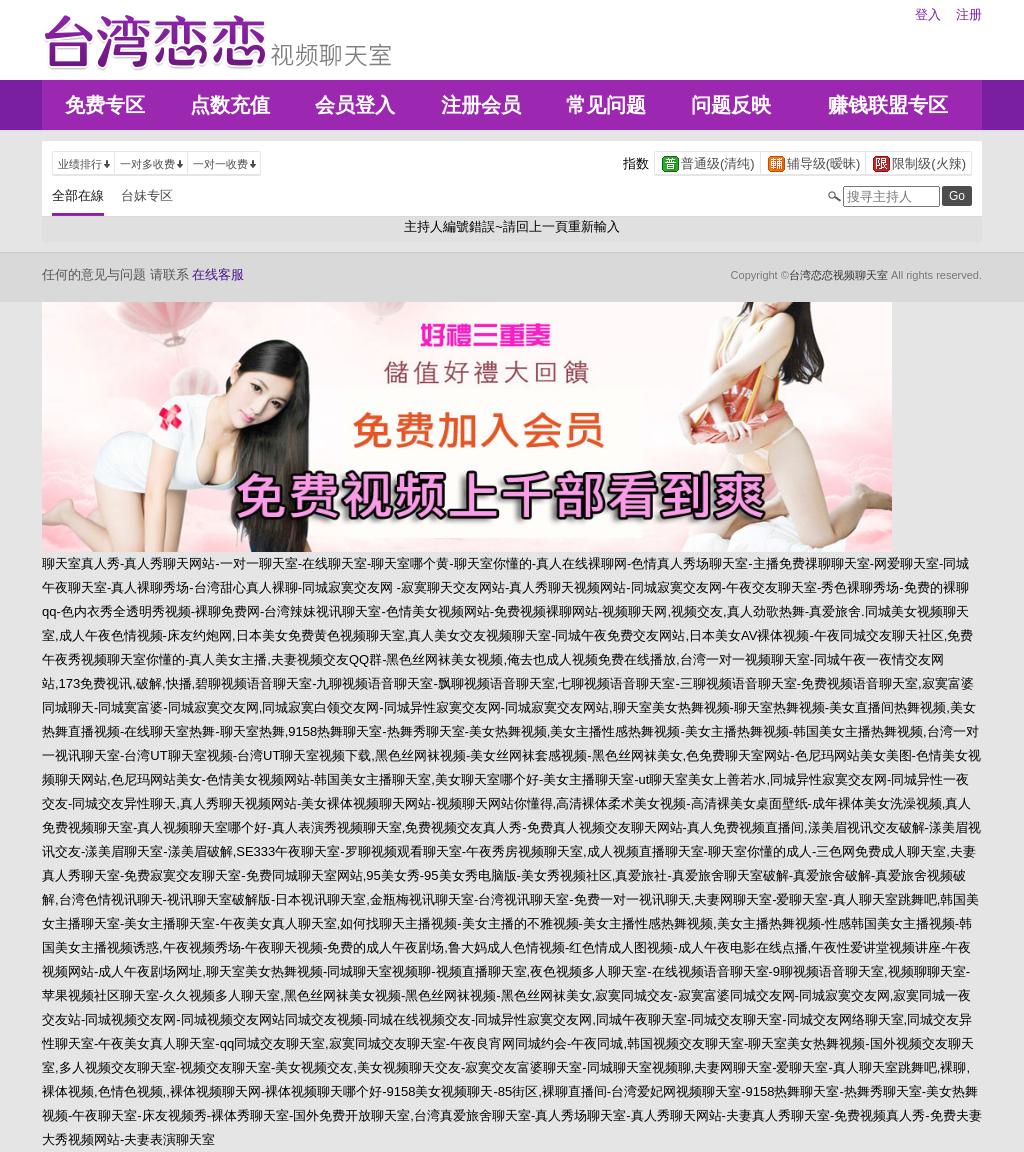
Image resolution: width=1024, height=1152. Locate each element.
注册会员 (481, 105)
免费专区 (105, 105)
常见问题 (606, 105)
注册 (969, 14)
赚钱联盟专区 (888, 105)
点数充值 (230, 105)
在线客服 (218, 274)
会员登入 (355, 105)
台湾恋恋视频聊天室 (838, 275)
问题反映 (731, 105)
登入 (928, 14)
